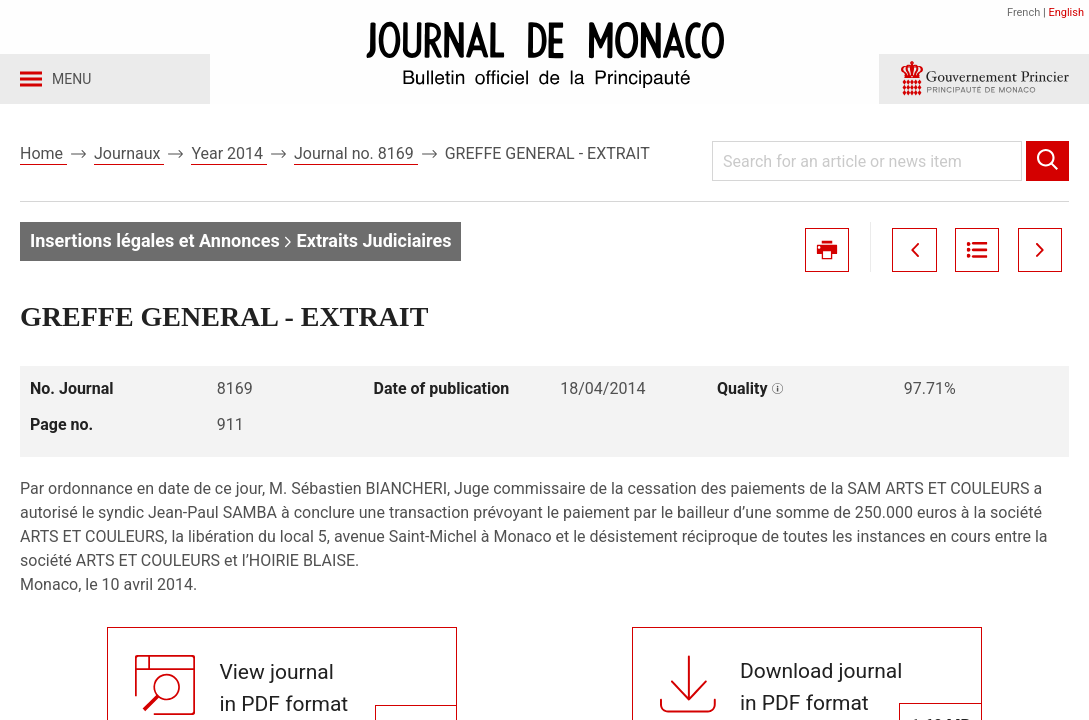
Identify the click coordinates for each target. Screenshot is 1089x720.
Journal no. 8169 (356, 158)
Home (43, 158)
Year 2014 (229, 158)
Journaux (129, 158)
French (1023, 12)
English (1066, 12)
